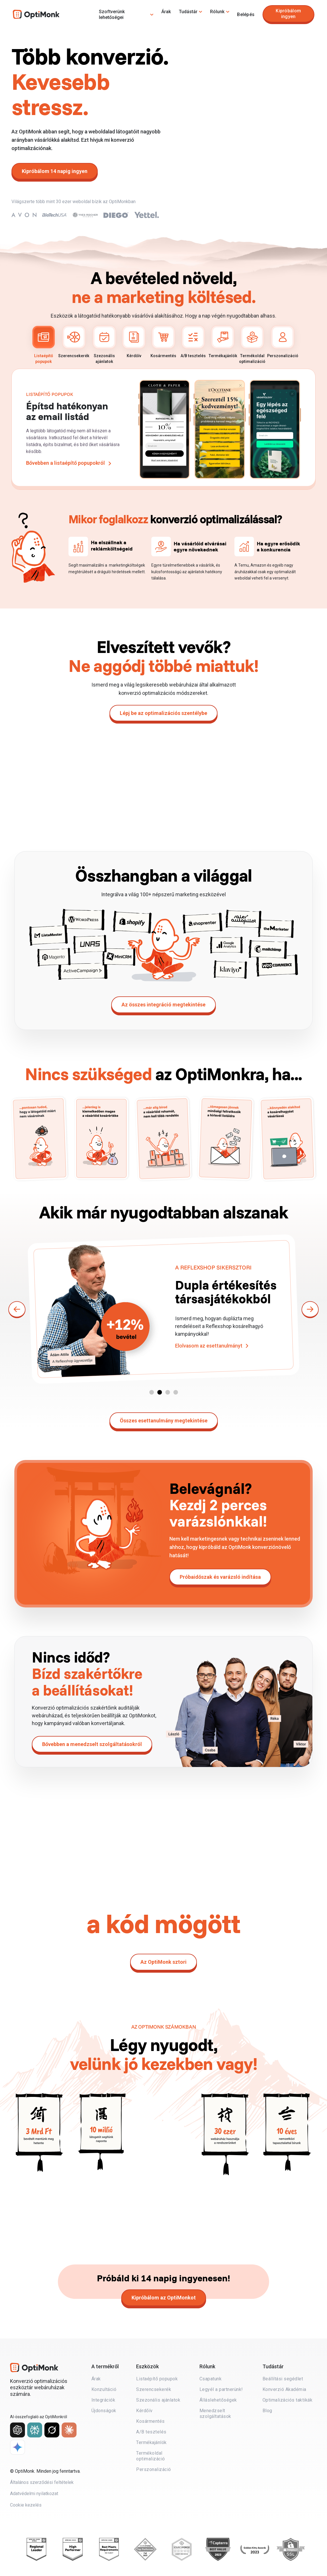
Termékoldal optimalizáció (252, 345)
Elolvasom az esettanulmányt (209, 1353)
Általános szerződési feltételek (42, 2482)
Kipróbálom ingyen (288, 13)
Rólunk (217, 11)
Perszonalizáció (282, 342)
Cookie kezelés (26, 2505)
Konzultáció (104, 2389)
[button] (151, 1392)
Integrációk (103, 2400)
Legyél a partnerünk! (221, 2389)
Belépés (245, 14)
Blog (267, 2410)
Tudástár (188, 11)
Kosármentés (163, 342)
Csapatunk (210, 2378)
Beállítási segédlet (283, 2378)
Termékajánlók (222, 342)
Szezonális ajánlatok (104, 345)
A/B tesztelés (193, 342)
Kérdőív (133, 342)
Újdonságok (103, 2410)
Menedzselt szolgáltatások (215, 2413)
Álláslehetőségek (218, 2400)
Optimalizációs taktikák (288, 2400)
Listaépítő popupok (43, 345)
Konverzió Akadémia (284, 2389)
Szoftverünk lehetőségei (112, 14)
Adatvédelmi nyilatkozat (34, 2494)
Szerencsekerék (73, 342)
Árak (166, 11)
